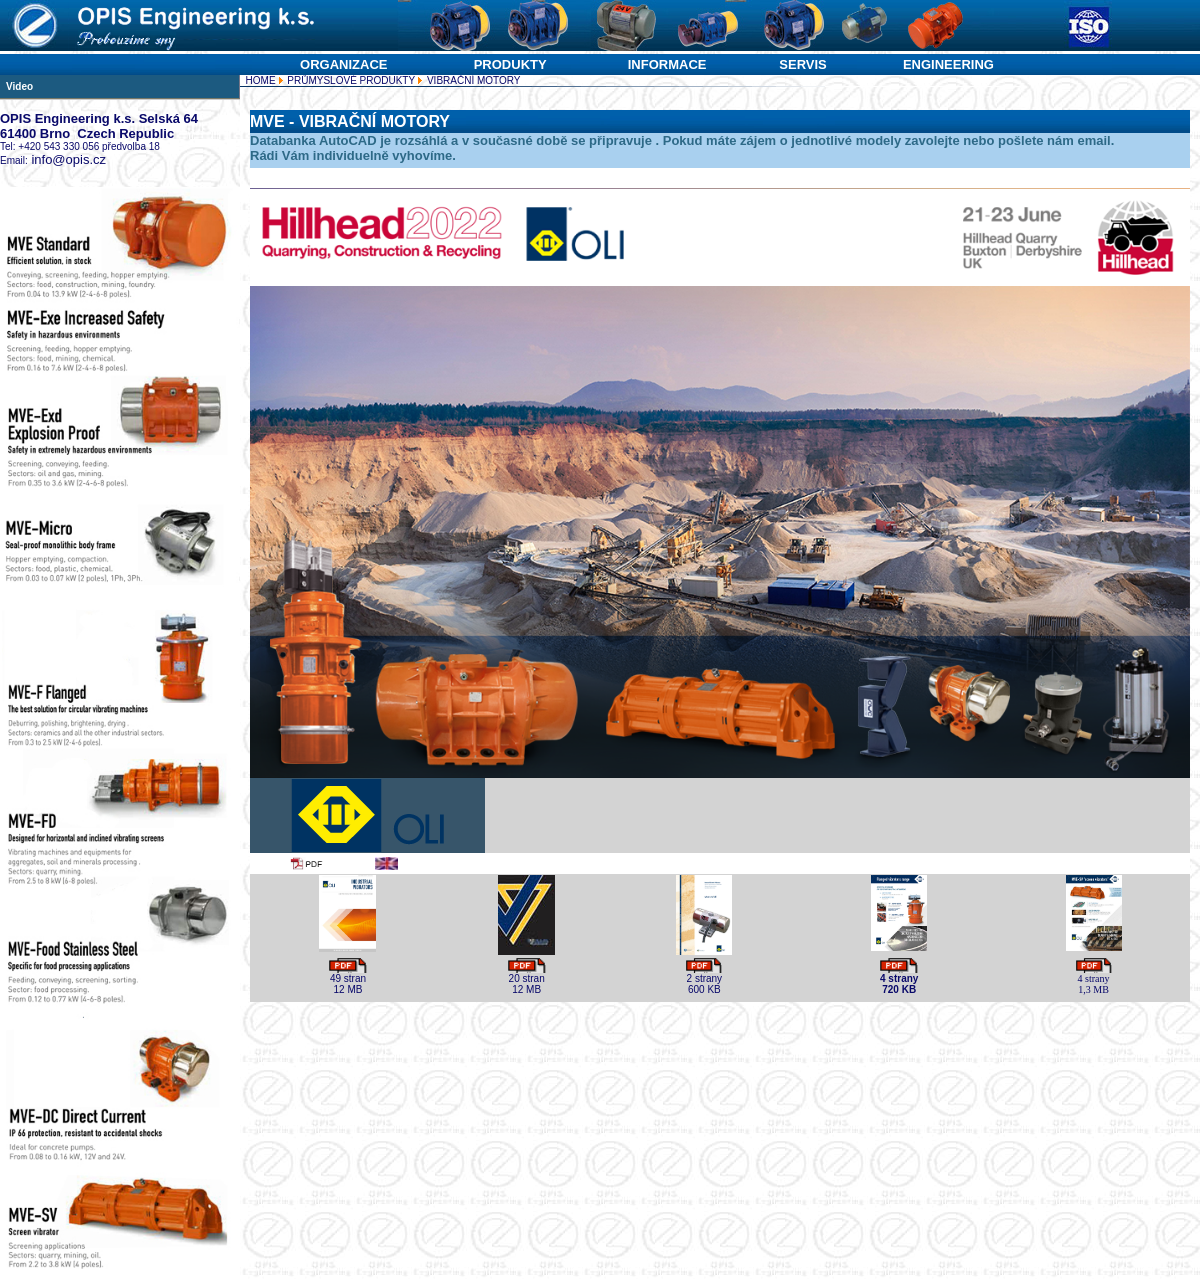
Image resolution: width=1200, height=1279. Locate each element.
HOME (261, 80)
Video (19, 86)
